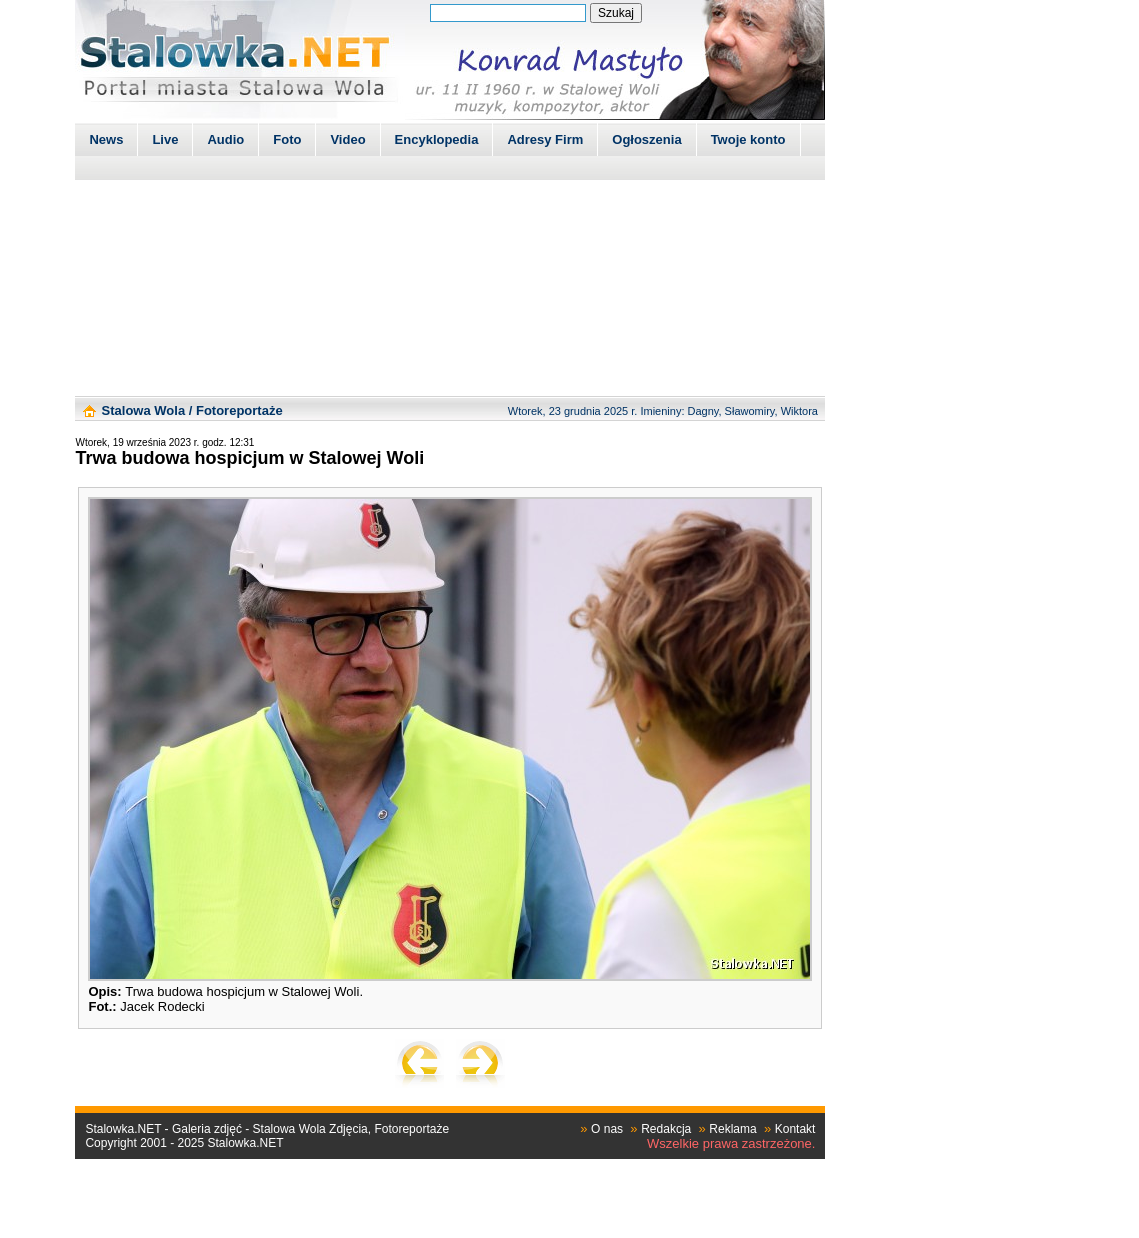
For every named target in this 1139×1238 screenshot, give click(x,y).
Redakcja (666, 1129)
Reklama (732, 1129)
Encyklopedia (437, 139)
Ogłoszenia (646, 139)
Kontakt (795, 1129)
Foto (287, 139)
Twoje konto (748, 139)
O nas (607, 1129)
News (106, 139)
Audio (225, 139)
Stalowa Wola (144, 410)
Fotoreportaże (239, 410)
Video (347, 139)
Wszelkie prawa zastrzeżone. (731, 1143)
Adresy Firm (545, 139)
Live (165, 139)
